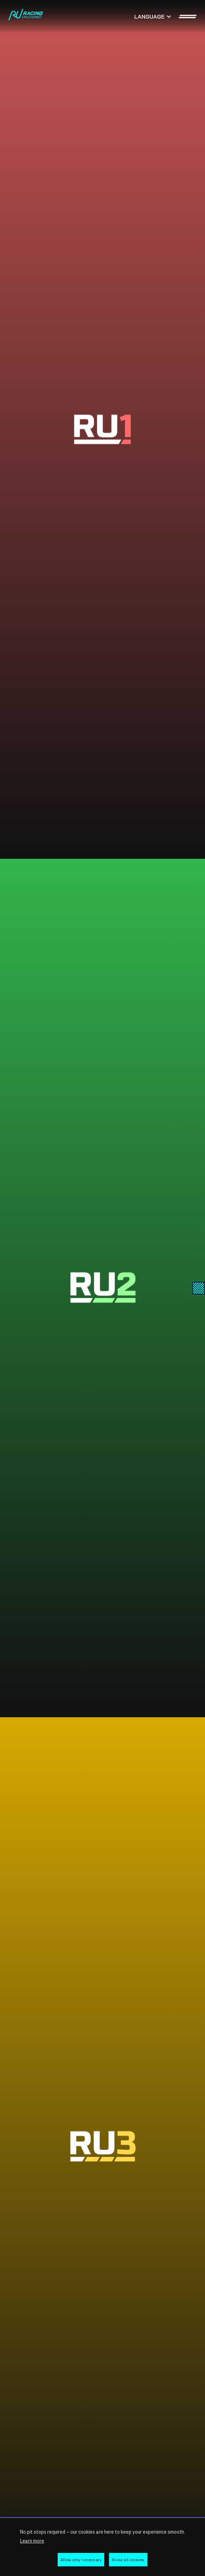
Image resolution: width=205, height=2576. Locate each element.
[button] (152, 17)
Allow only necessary (80, 2559)
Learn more (32, 2541)
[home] (25, 16)
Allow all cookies (128, 2559)
